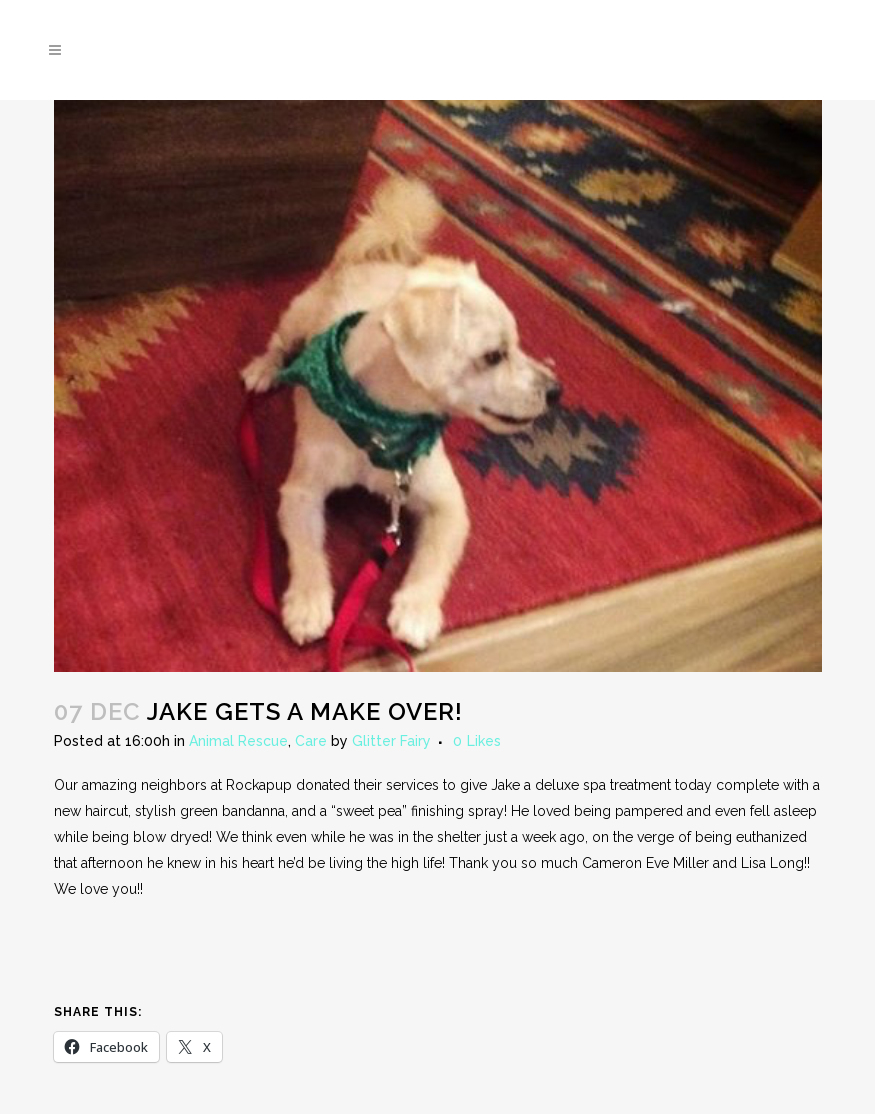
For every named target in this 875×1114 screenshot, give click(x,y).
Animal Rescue (238, 741)
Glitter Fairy (391, 741)
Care (311, 741)
